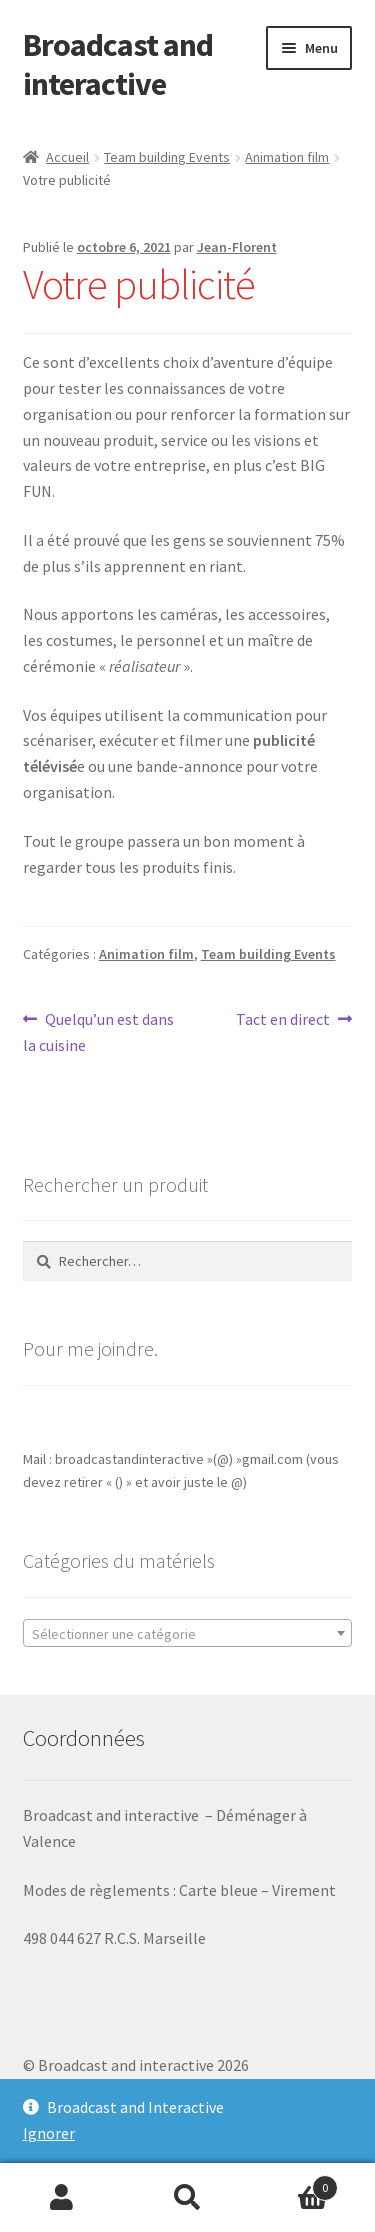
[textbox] (188, 1634)
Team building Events (167, 157)
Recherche (187, 2198)
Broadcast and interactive (118, 64)
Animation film (287, 157)
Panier (294, 2183)
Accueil (67, 157)
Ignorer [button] (49, 2133)
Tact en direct (283, 1020)
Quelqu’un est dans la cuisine (99, 1031)
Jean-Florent (237, 247)
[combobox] (188, 1633)
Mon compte (62, 2198)
